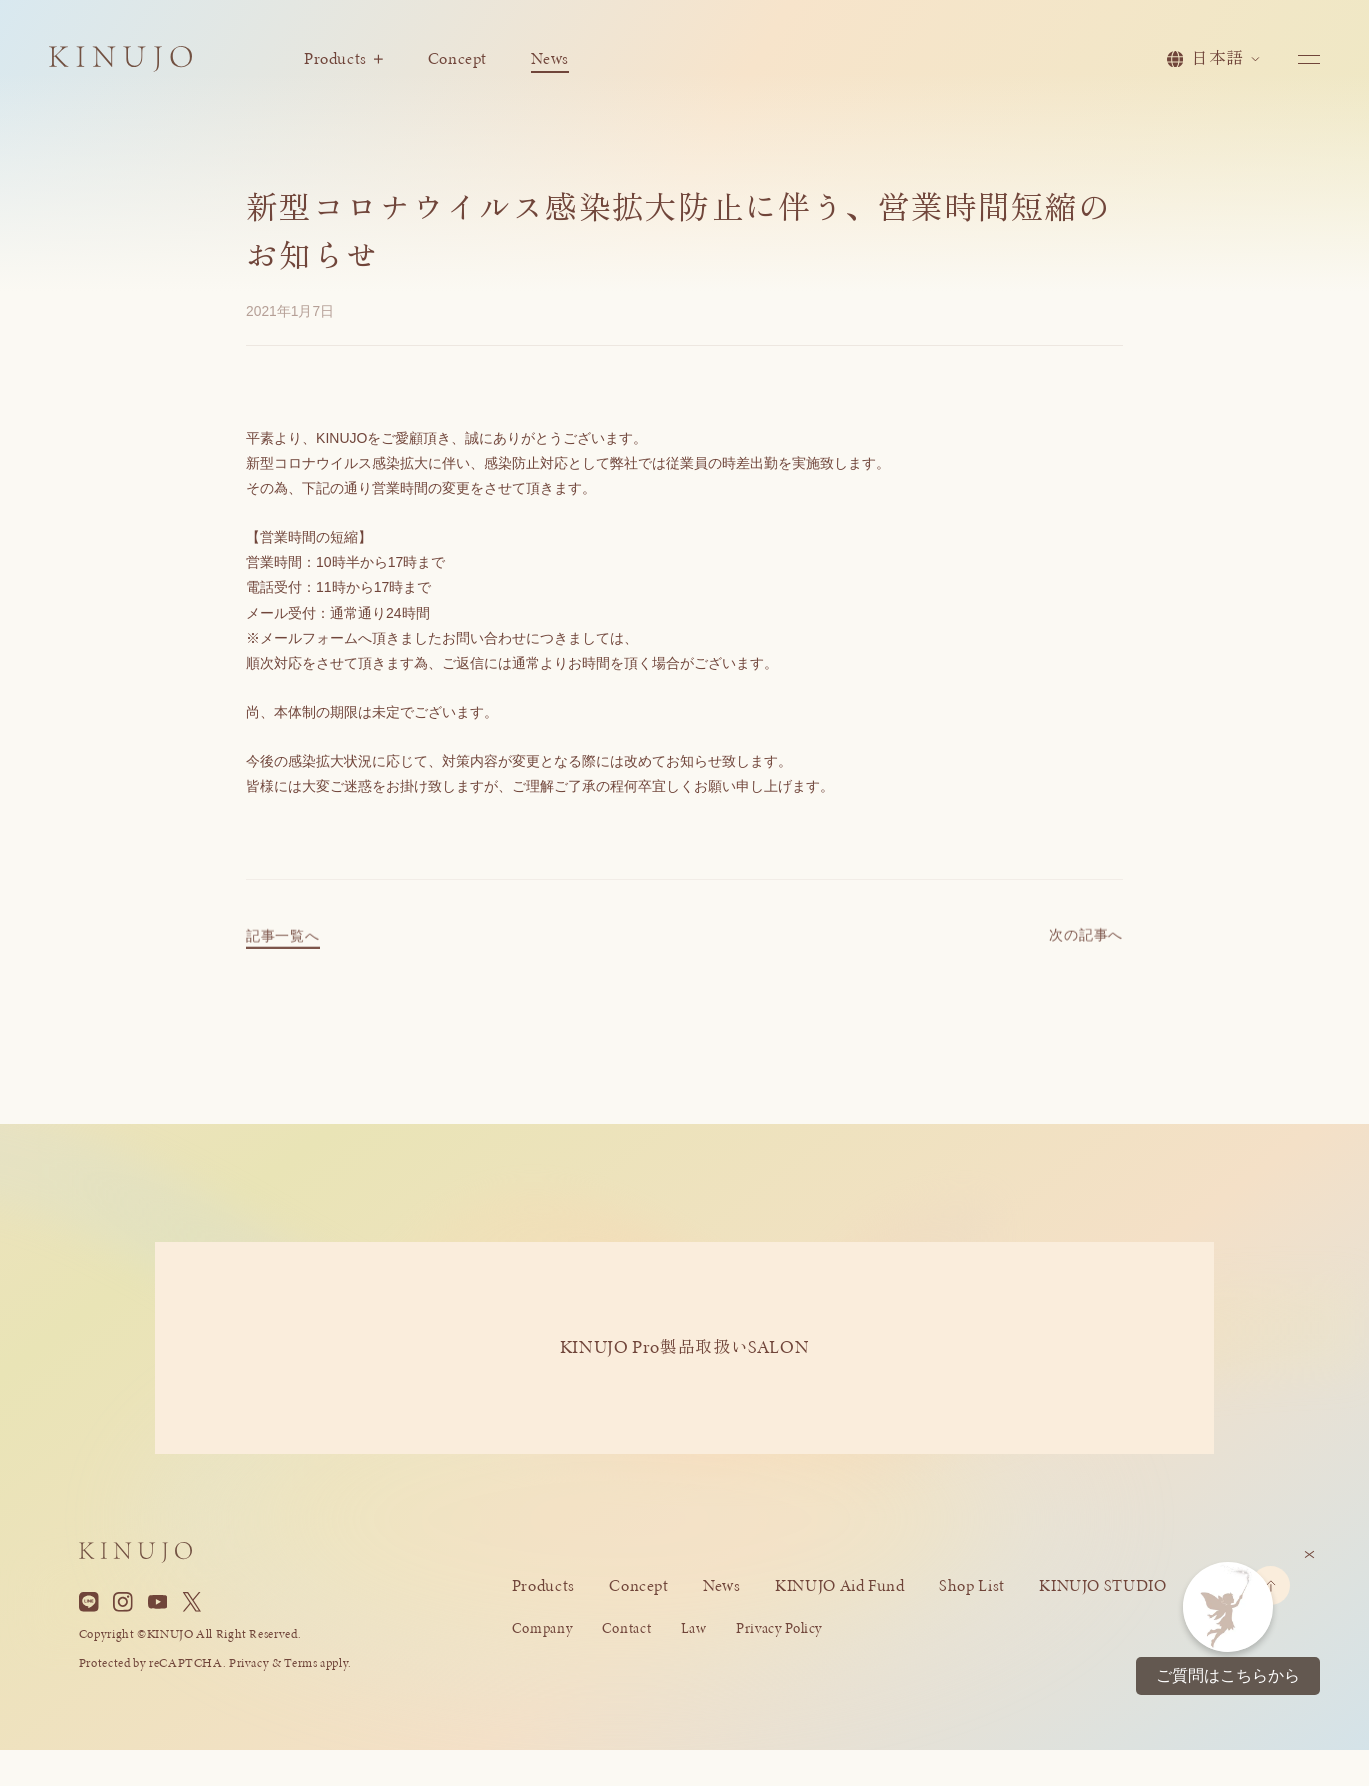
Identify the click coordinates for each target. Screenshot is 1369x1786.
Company (542, 1628)
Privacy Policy (779, 1628)
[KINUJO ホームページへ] (120, 62)
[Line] (89, 1602)
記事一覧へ (282, 946)
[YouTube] (158, 1602)
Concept (457, 58)
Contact (626, 1628)
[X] (192, 1602)
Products (343, 58)
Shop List (972, 1585)
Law (694, 1628)
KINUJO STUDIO (1102, 1585)
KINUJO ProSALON (685, 1347)
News (550, 58)
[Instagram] (123, 1602)
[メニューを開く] (1309, 59)
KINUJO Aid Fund (839, 1585)
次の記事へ (1085, 945)
